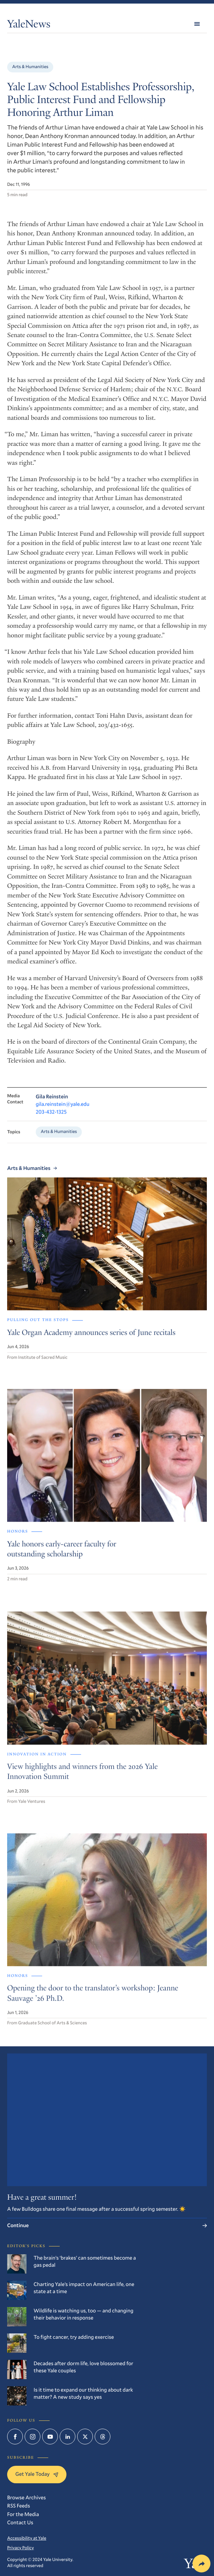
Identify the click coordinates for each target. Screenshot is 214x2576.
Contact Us (20, 2522)
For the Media (23, 2514)
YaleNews (28, 25)
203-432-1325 (51, 1118)
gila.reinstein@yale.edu (62, 1111)
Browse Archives (26, 2497)
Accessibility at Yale (26, 2538)
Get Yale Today (36, 2473)
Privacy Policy (20, 2548)
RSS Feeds (18, 2505)
